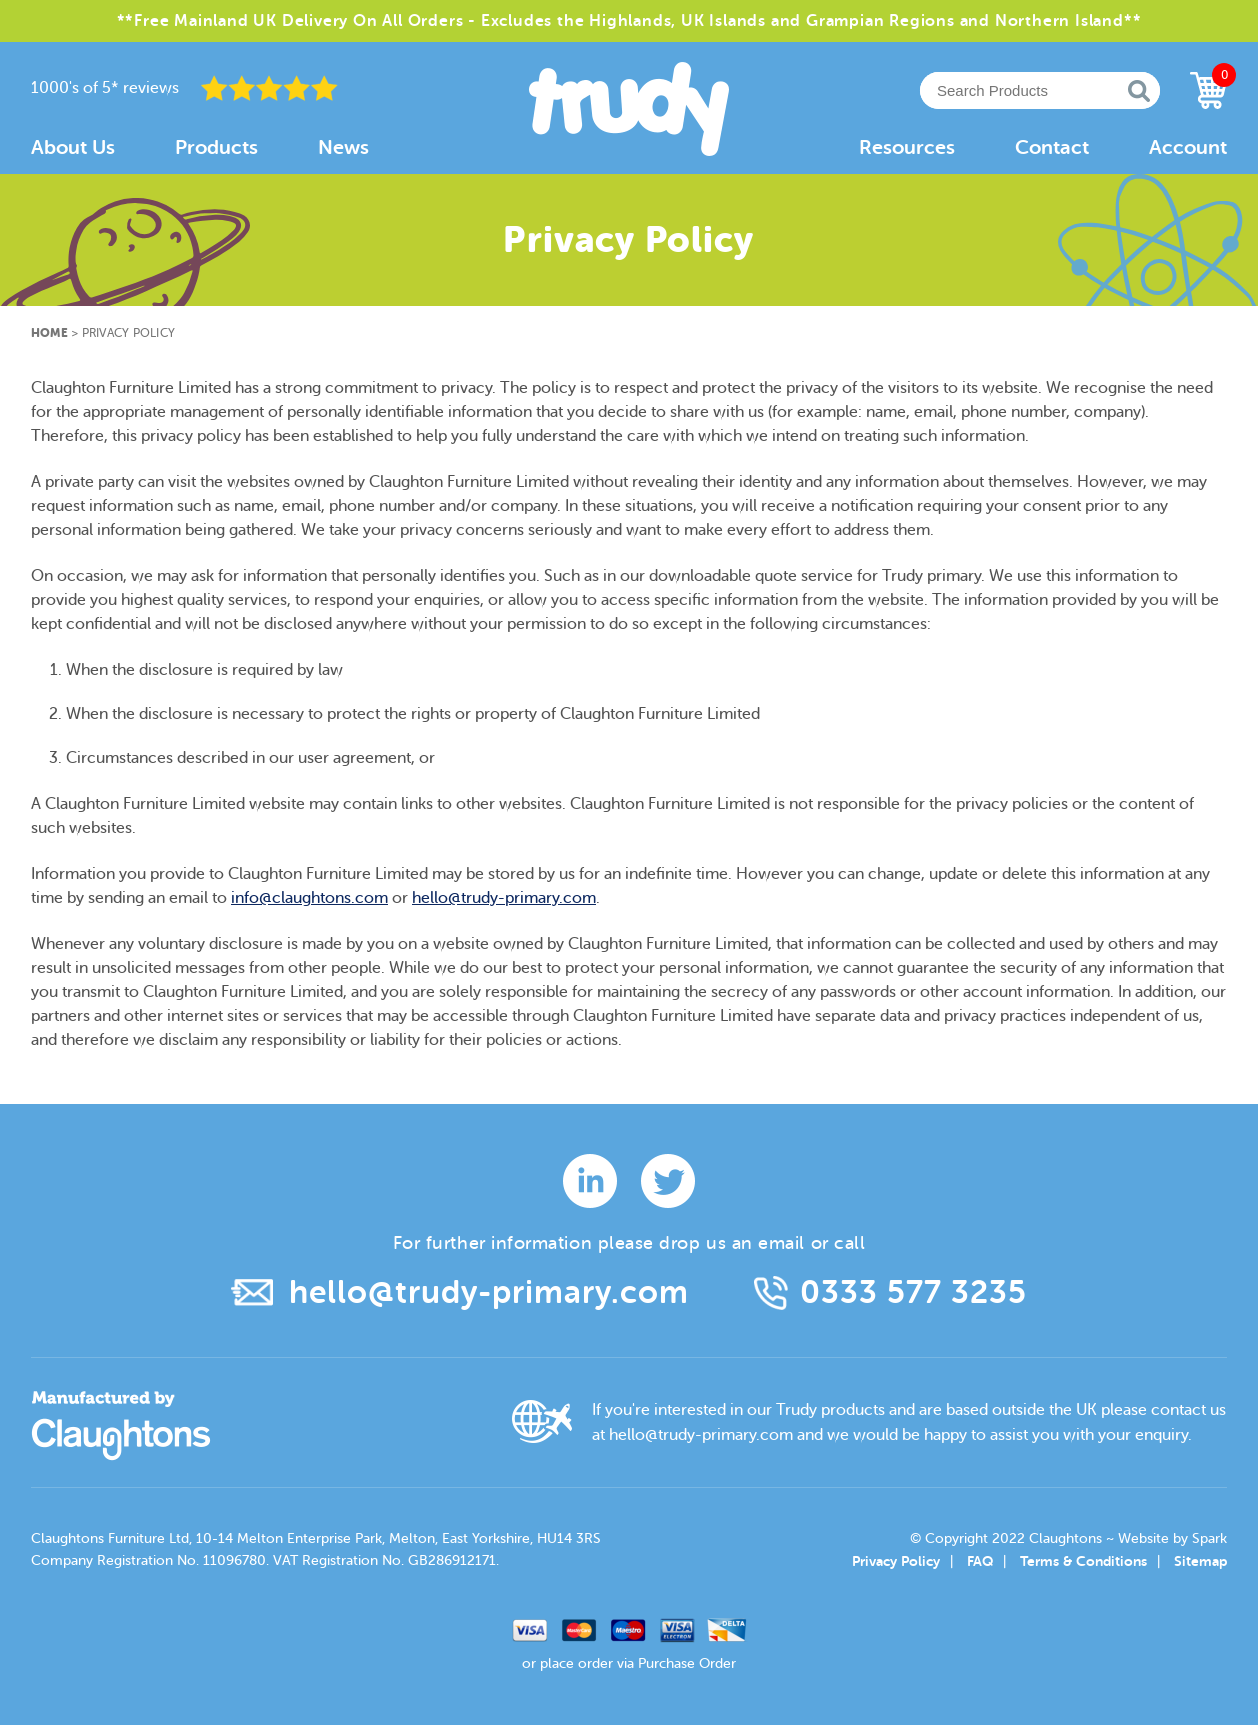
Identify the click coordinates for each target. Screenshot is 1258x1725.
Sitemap (1200, 1561)
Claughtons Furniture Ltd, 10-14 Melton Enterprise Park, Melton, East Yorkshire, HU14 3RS (316, 1538)
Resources (907, 147)
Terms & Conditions (1083, 1561)
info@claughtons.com (309, 898)
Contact (1052, 147)
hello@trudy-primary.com (504, 898)
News (343, 147)
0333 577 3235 (913, 1292)
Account (1188, 147)
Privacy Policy (896, 1561)
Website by (1172, 1538)
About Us (73, 147)
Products (216, 147)
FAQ (980, 1561)
